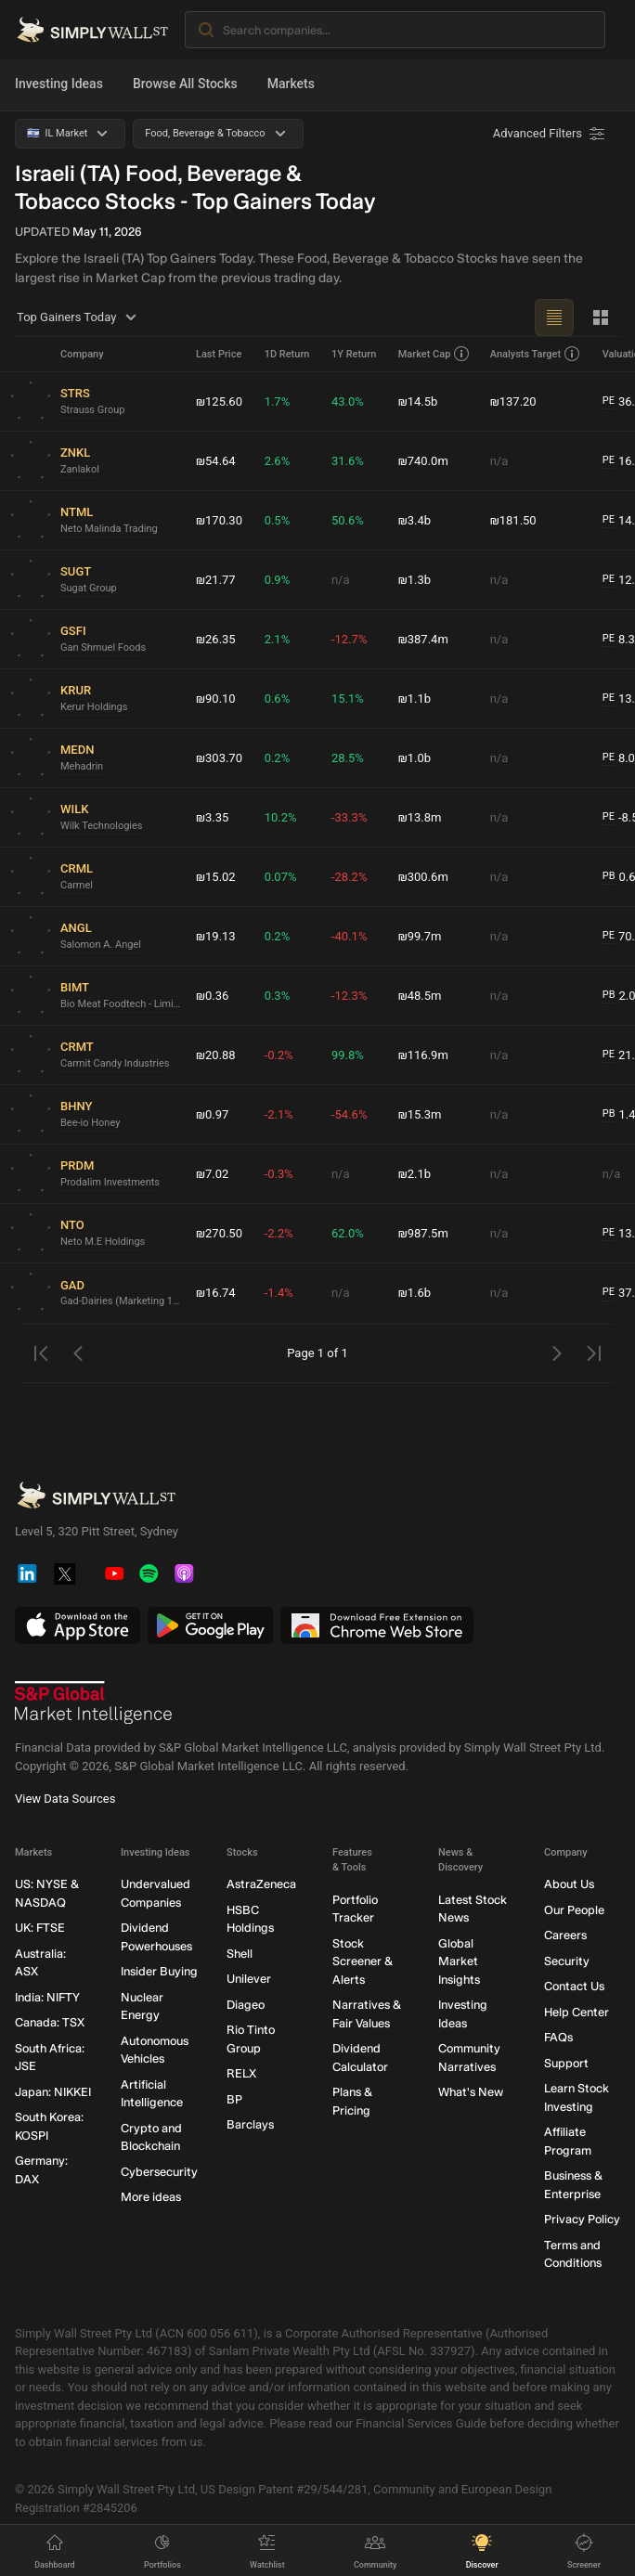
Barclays (250, 2125)
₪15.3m (420, 1114)
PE (609, 401)
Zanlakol (79, 469)
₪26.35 (216, 639)
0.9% (278, 580)
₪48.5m (420, 996)
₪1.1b (414, 698)
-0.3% (279, 1174)
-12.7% (349, 639)
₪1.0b (414, 758)
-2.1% (279, 1114)
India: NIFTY (47, 1997)
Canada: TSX (49, 2023)
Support (566, 2063)
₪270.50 (219, 1233)
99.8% (347, 1055)
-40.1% (349, 936)
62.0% (347, 1233)
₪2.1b (414, 1174)
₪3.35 (212, 817)
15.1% (347, 698)
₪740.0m (423, 461)
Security (567, 1961)
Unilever (249, 1980)
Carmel (76, 885)
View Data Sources (65, 1799)
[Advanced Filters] (550, 134)
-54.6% (349, 1114)
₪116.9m (423, 1055)
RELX (241, 2074)
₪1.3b (414, 580)
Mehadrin (81, 766)
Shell (240, 1954)
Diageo (246, 2005)
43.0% (347, 401)
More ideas (151, 2198)
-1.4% (279, 1293)
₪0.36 (212, 996)
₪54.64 (216, 461)
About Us (569, 1885)
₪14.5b (418, 401)
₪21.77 (216, 580)
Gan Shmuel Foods (103, 647)
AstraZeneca (261, 1885)
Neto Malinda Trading (109, 529)
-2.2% (279, 1233)
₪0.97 (212, 1114)
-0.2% (279, 1055)
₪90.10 (216, 698)
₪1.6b (414, 1293)
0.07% (281, 877)
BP (234, 2099)
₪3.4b (414, 520)
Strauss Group (92, 410)
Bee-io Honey (90, 1123)
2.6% (278, 461)
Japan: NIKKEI (53, 2092)
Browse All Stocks (185, 83)
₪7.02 (212, 1174)
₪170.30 (219, 520)
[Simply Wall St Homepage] (92, 30)
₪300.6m (423, 877)
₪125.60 (219, 401)
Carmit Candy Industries (114, 1063)
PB (609, 876)
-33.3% (349, 817)
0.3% (278, 996)
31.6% (347, 461)
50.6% (347, 520)
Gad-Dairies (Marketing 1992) (120, 1301)
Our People (574, 1910)
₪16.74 (216, 1293)
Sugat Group (88, 588)
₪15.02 (216, 877)
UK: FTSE (40, 1928)
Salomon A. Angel (100, 944)
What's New (470, 2093)
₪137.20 (513, 401)
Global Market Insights (459, 1961)
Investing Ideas (59, 83)
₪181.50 (513, 520)
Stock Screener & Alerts (362, 1961)
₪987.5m (423, 1233)
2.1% (278, 639)
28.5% (347, 758)
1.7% (278, 401)
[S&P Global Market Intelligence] (94, 1703)
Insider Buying (159, 1972)
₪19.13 (216, 936)
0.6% (278, 698)
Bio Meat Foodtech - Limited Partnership (120, 1004)
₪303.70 (219, 758)
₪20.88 (216, 1055)
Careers (565, 1936)
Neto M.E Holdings (102, 1242)
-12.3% (349, 996)
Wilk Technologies (101, 826)
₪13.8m (420, 817)
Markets (291, 83)
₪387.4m (423, 639)
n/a (499, 461)
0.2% (278, 758)
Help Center (576, 2012)
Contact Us (574, 1987)
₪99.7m (420, 936)
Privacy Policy (582, 2220)
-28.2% (349, 877)
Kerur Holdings (93, 707)
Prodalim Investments (110, 1182)
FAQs (558, 2038)
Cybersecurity (159, 2172)
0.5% (278, 520)
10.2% (281, 817)
